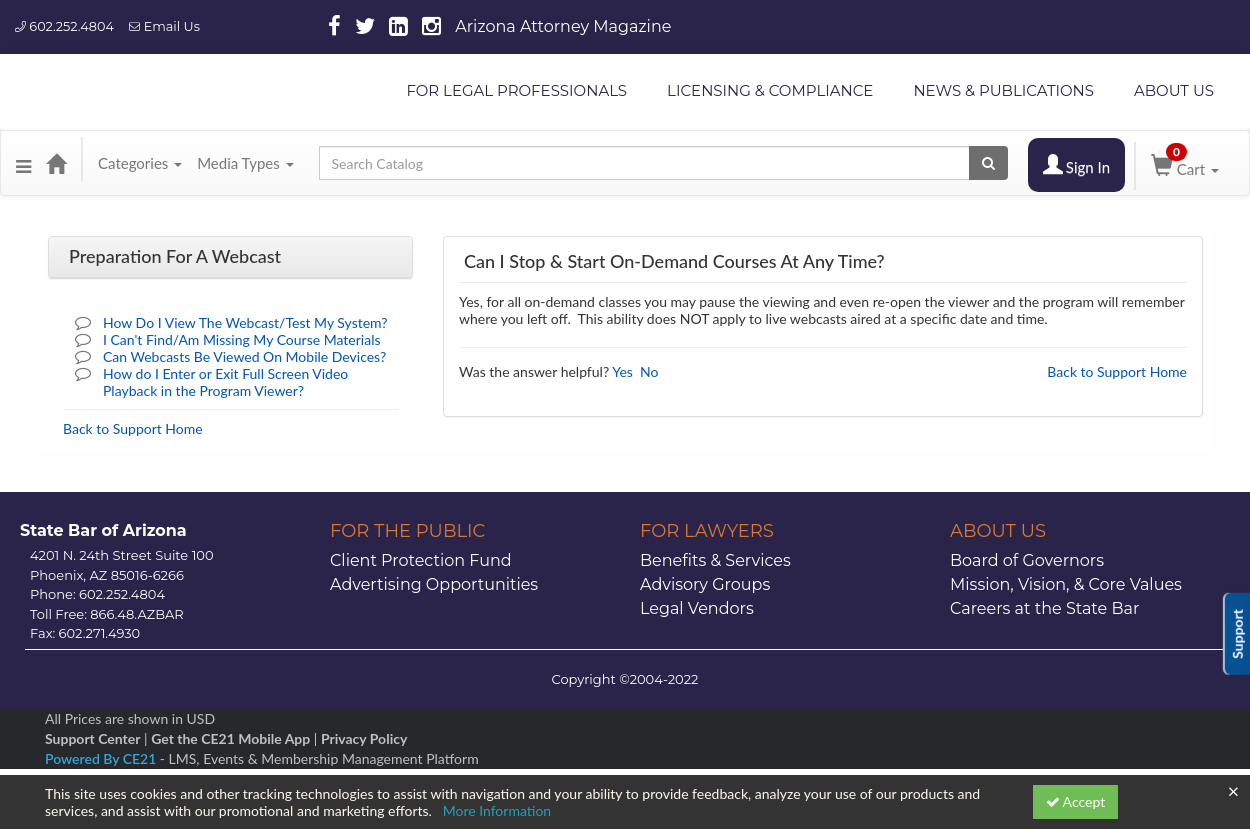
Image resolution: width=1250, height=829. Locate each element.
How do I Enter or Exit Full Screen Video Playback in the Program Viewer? (225, 382)
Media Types (245, 163)
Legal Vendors (697, 608)
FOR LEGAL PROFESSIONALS (516, 90)
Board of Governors (1027, 560)
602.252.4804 (64, 26)
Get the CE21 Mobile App (230, 738)
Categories (140, 163)
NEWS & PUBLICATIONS (1003, 90)
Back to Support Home (133, 428)
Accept (1076, 801)
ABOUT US (1174, 90)
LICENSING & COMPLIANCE (770, 90)
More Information (497, 810)
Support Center (92, 738)
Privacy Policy (364, 738)
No (649, 371)
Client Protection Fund (421, 560)
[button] (23, 163)
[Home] (56, 163)
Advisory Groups (705, 584)
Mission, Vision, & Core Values (1066, 584)
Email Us (164, 26)
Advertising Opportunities (434, 584)
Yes (622, 371)
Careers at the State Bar (1044, 608)
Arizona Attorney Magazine (563, 26)
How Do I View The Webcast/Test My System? (245, 322)
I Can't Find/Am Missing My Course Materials (242, 339)
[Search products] (988, 163)
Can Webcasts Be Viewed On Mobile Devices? (244, 356)
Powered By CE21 (102, 758)
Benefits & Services (715, 560)
